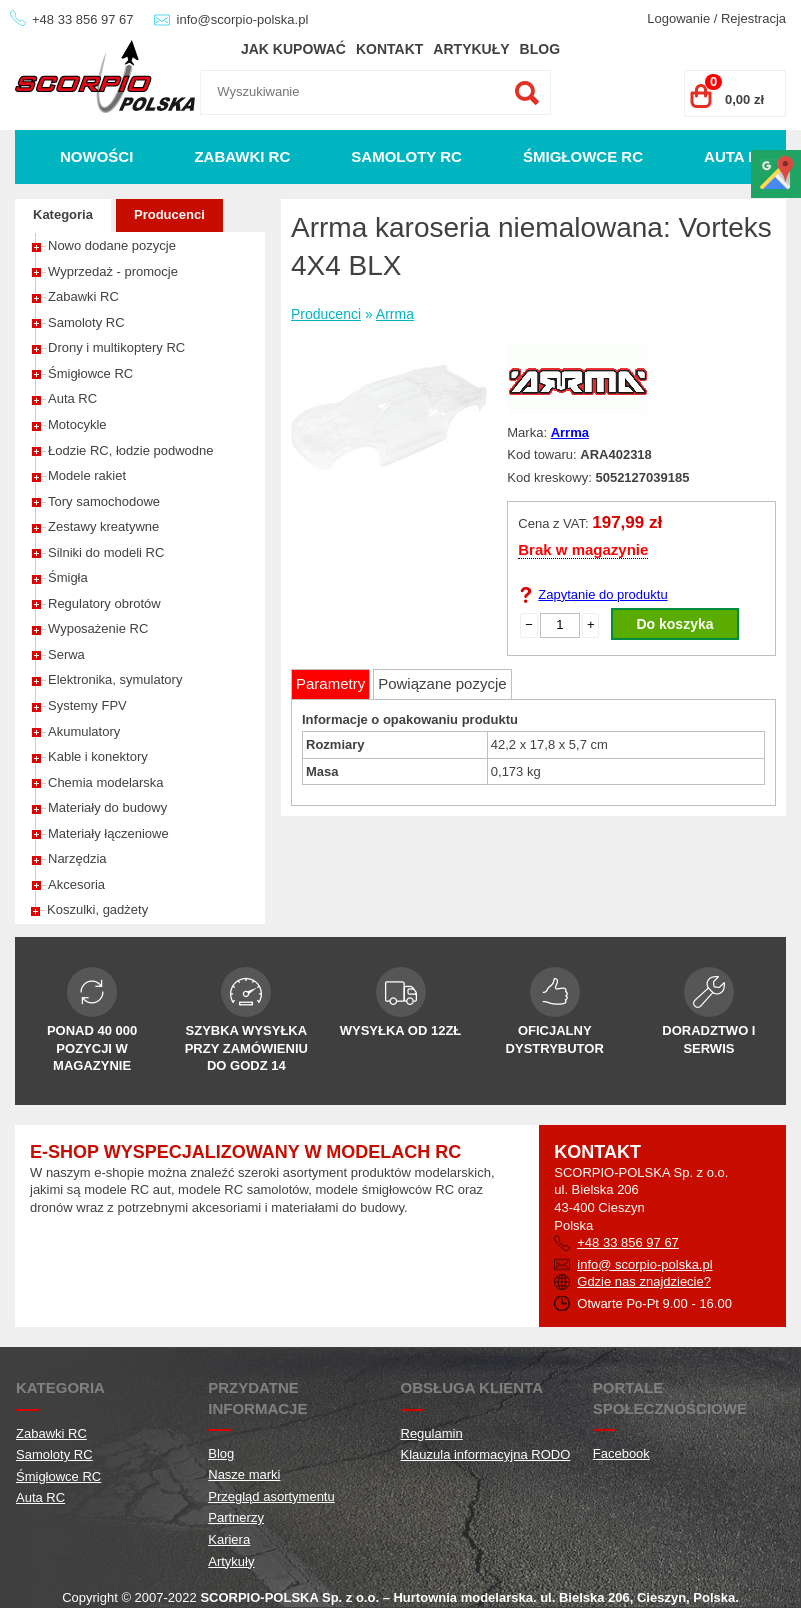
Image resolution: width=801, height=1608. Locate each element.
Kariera (229, 1539)
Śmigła (68, 577)
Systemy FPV (87, 705)
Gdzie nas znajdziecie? (644, 1281)
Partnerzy (236, 1517)
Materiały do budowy (107, 807)
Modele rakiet (87, 475)
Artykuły (471, 49)
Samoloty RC (406, 156)
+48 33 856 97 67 (83, 19)
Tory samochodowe (104, 501)
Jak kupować (293, 49)
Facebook (621, 1453)
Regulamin (432, 1433)
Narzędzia (77, 858)
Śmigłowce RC (583, 156)
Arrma (395, 314)
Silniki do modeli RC (106, 552)
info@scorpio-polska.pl (243, 19)
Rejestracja (753, 18)
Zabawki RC (242, 156)
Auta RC (737, 156)
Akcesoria (76, 884)
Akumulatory (84, 731)
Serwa (66, 654)
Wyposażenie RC (98, 628)
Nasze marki (244, 1474)
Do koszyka (674, 624)
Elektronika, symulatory (115, 679)
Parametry (330, 683)
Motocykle (77, 424)
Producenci (169, 214)
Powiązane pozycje (442, 683)
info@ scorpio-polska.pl (644, 1264)
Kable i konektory (98, 756)
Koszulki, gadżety (97, 909)
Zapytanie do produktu (602, 594)
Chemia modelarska (106, 782)
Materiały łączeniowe (108, 833)
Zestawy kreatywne (103, 526)
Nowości (96, 156)
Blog (540, 49)
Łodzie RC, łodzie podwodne (131, 450)
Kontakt (389, 49)
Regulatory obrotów (104, 603)
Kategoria (63, 214)
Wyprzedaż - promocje (113, 271)
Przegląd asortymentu (271, 1496)
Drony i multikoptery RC (116, 347)
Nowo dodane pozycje (112, 245)
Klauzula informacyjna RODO (486, 1454)
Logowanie (678, 18)
